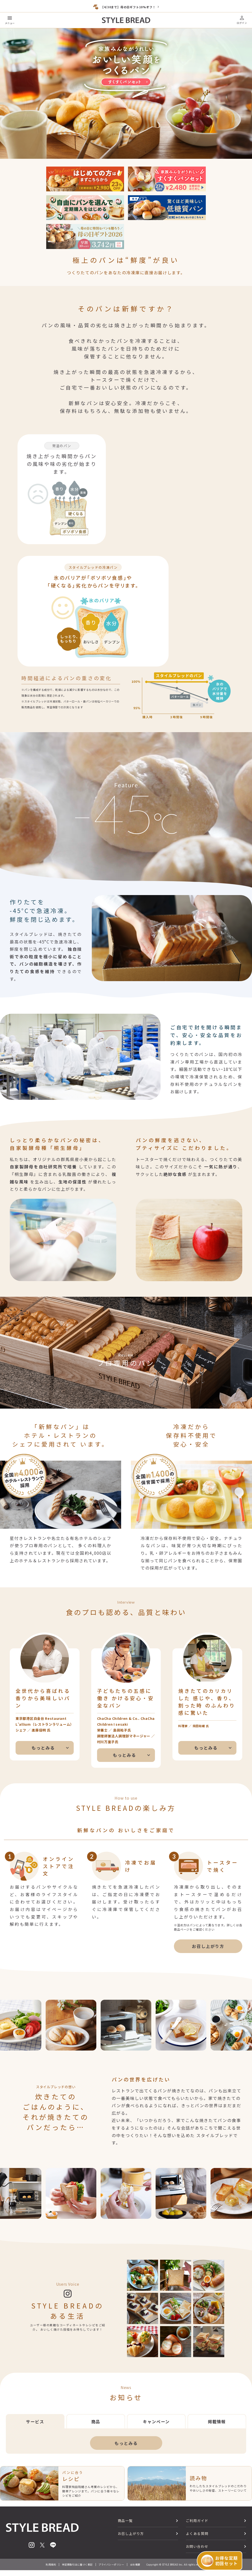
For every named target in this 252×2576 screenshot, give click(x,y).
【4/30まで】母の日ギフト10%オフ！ (128, 7)
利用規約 (51, 2564)
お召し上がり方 (208, 1946)
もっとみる (126, 2443)
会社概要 (135, 2564)
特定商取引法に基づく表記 (77, 2564)
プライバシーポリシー (111, 2564)
